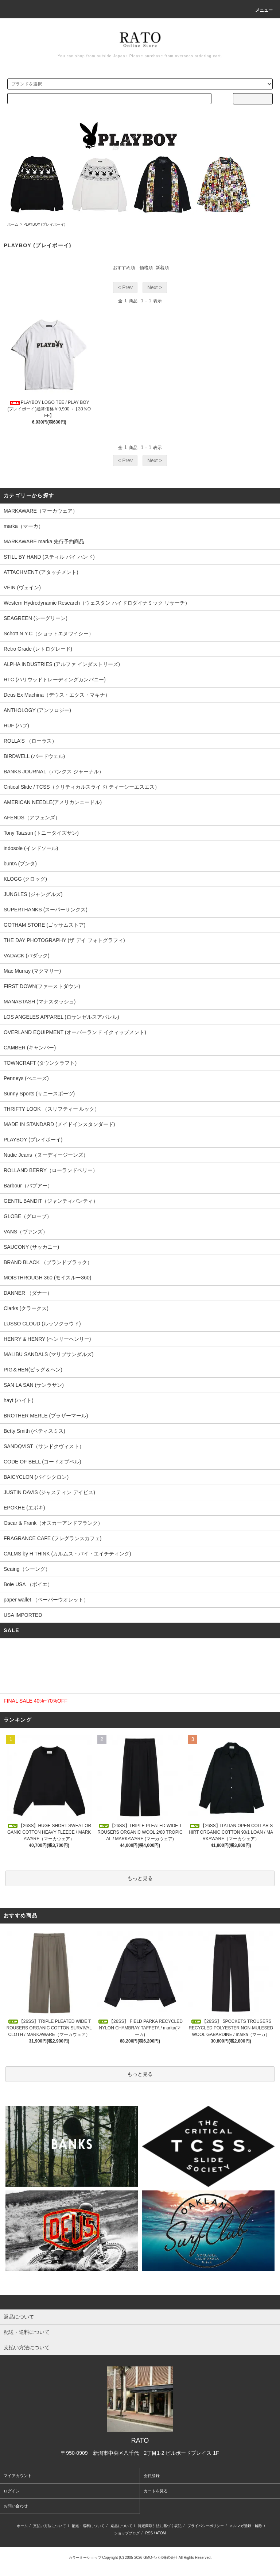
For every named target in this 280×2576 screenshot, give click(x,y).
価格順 (146, 267)
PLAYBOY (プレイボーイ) (44, 224)
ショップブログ (127, 2533)
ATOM (161, 2533)
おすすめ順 (124, 267)
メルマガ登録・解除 (245, 2526)
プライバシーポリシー (205, 2526)
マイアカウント (18, 2475)
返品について (121, 2526)
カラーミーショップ (85, 2558)
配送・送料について (88, 2526)
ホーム (12, 224)
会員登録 (152, 2475)
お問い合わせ (16, 2506)
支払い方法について (49, 2526)
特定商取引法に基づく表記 (160, 2526)
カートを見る (156, 2491)
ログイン (12, 2491)
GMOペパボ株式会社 (160, 2558)
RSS (149, 2533)
